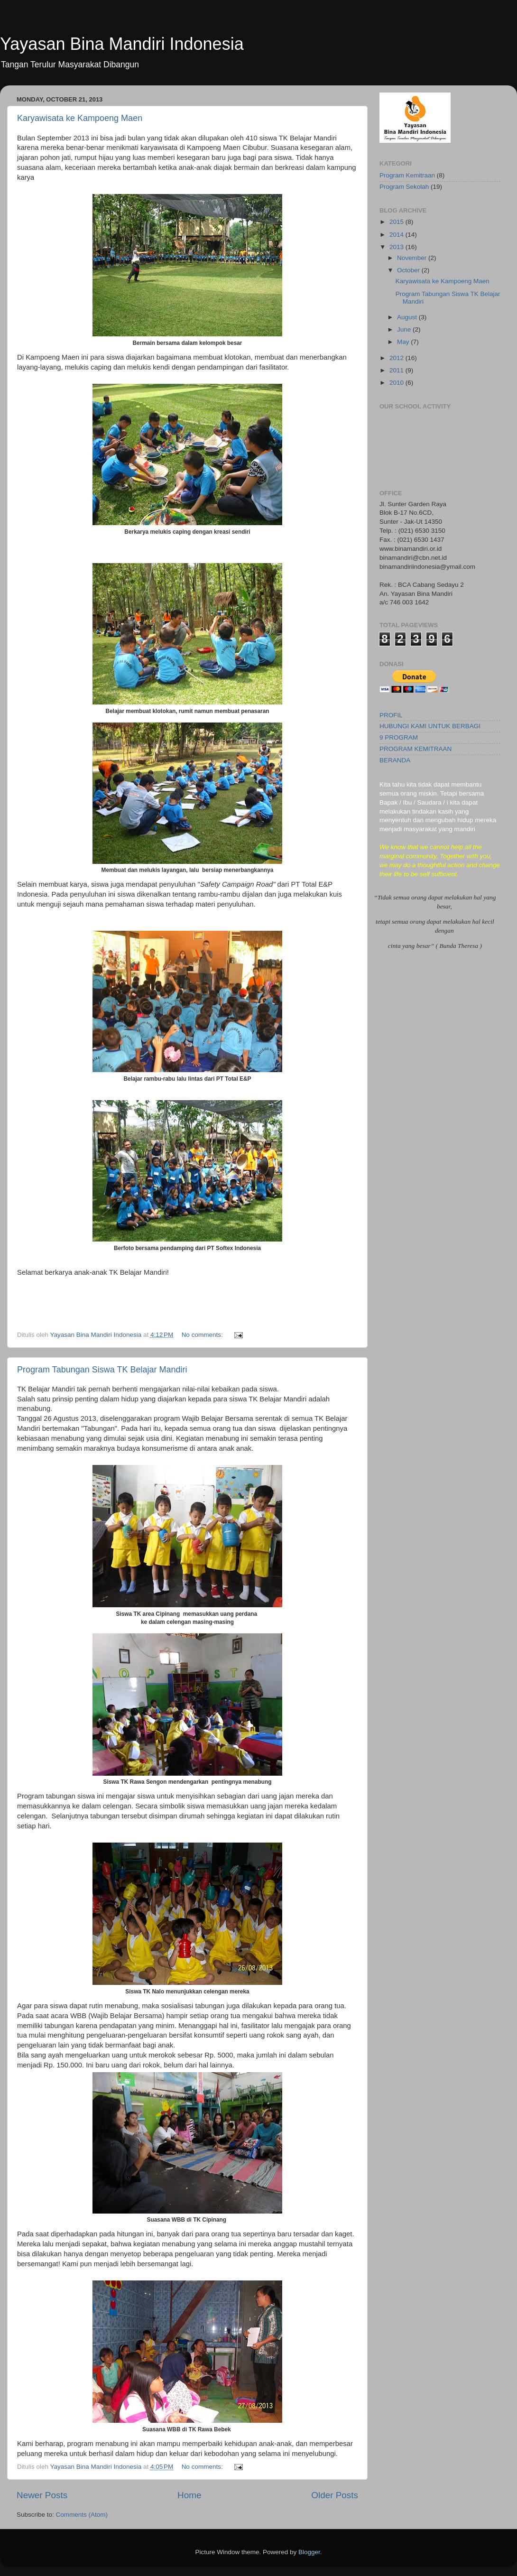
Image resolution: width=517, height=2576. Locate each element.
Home (189, 2495)
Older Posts (334, 2495)
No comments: (203, 1334)
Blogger (309, 2552)
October (409, 270)
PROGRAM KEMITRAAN (415, 748)
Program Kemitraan (407, 175)
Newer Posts (42, 2495)
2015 (397, 221)
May (404, 341)
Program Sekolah (404, 186)
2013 (397, 246)
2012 (397, 357)
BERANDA (394, 760)
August (408, 317)
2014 (397, 234)
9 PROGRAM (398, 737)
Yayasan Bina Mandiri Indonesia (122, 44)
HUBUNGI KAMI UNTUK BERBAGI (429, 726)
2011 (397, 370)
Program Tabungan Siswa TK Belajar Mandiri (102, 1369)
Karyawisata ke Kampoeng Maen (79, 118)
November (412, 257)
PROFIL (391, 715)
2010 (397, 382)
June (405, 329)
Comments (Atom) (82, 2514)
